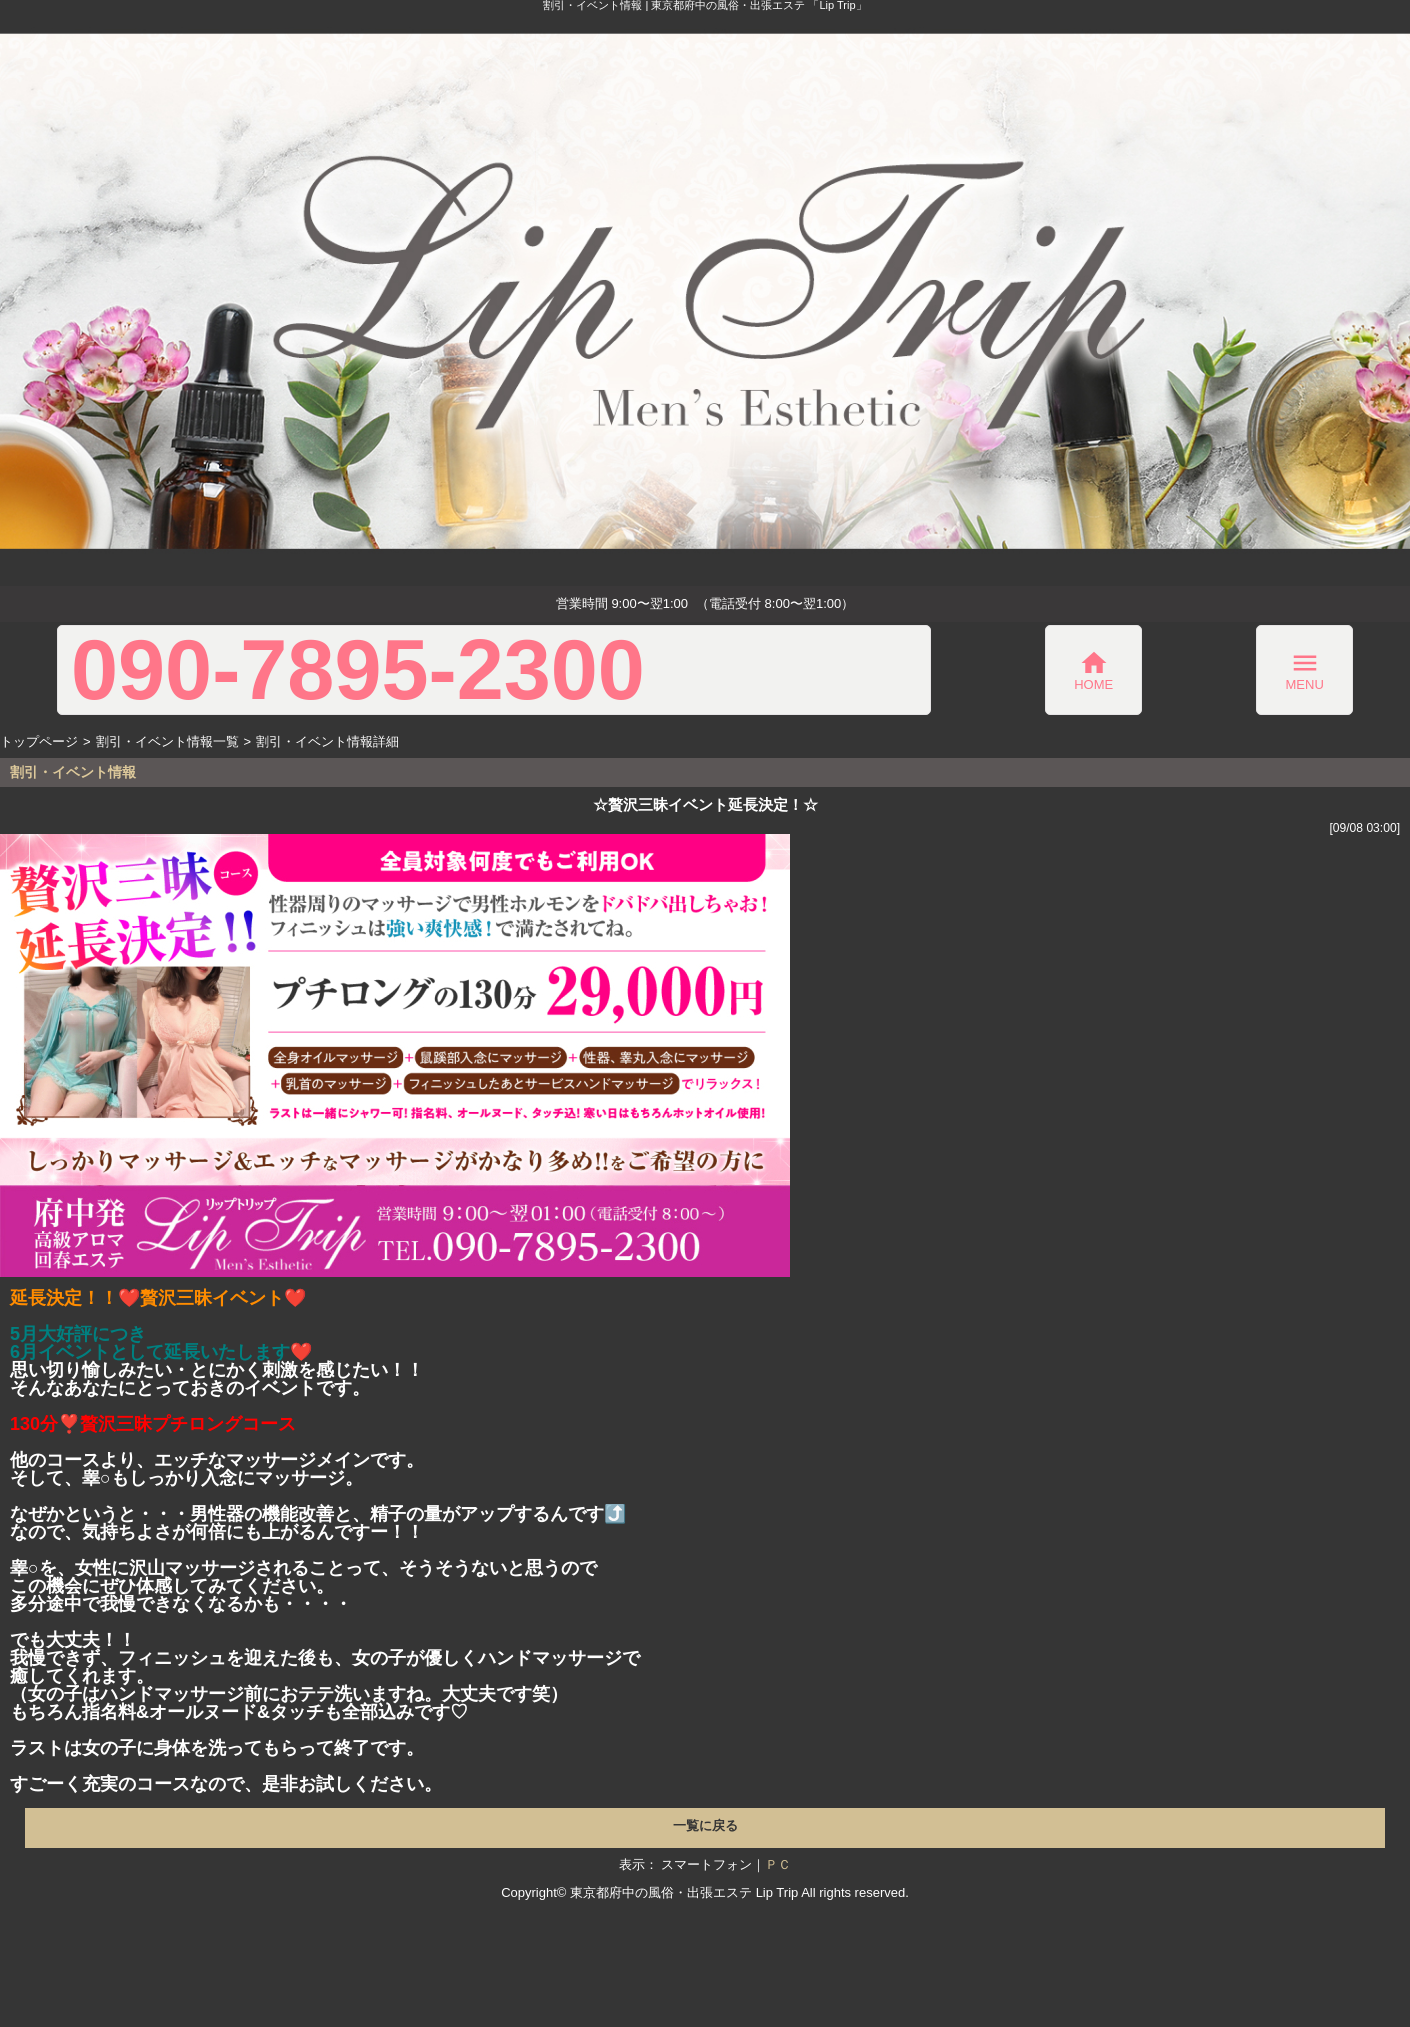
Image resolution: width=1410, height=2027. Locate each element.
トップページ (39, 741)
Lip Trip (777, 1892)
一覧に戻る (705, 1825)
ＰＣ (778, 1864)
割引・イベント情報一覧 (167, 741)
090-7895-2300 (358, 670)
